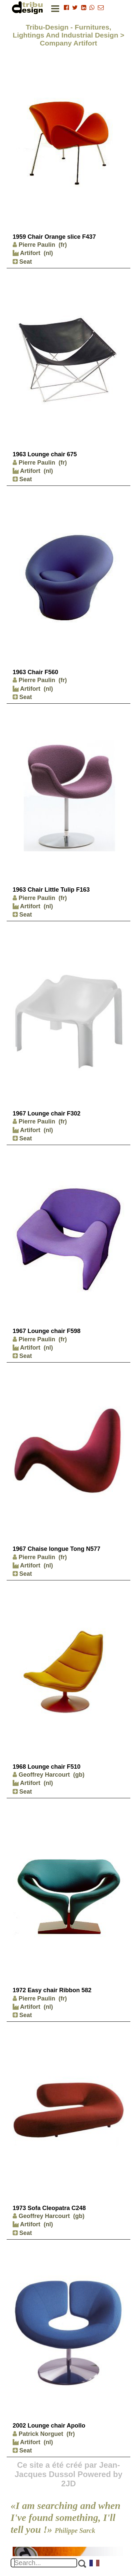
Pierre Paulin (34, 244)
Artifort (26, 253)
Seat (22, 261)
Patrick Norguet (38, 2434)
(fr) (63, 244)
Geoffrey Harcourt (41, 1774)
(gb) (78, 1774)
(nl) (48, 253)
